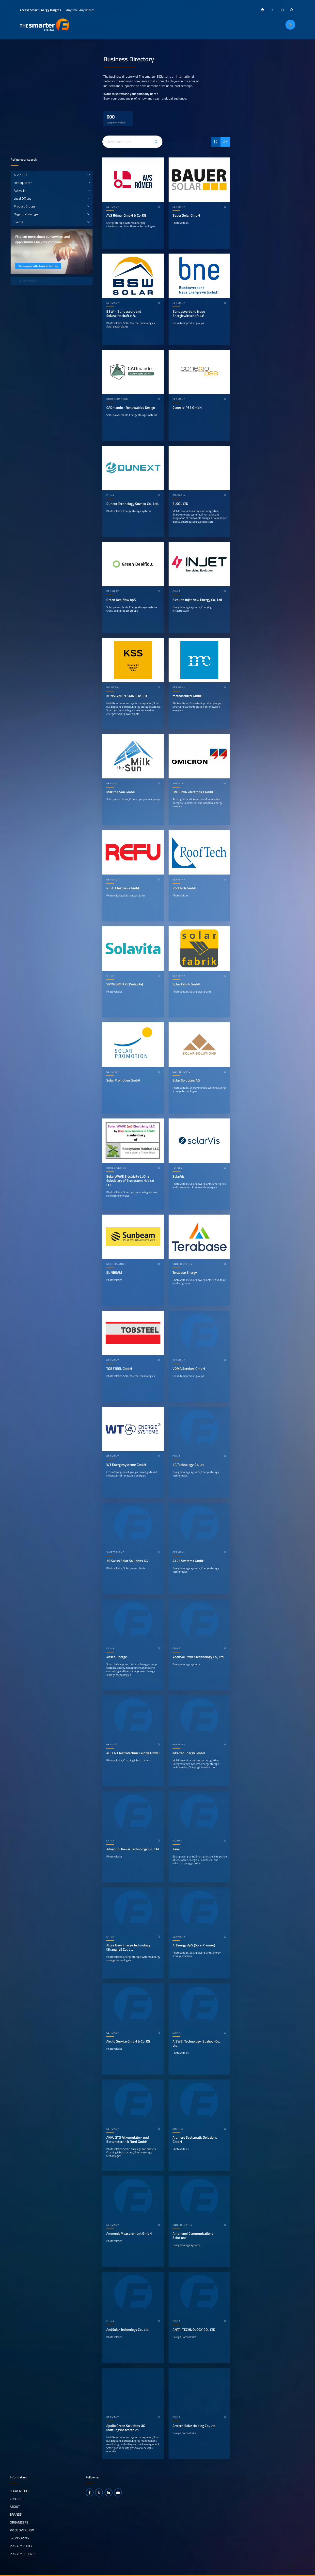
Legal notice (20, 2490)
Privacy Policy (21, 2545)
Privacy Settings (23, 2553)
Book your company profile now (125, 98)
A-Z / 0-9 (20, 174)
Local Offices (22, 198)
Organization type (26, 214)
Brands (16, 2514)
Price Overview (22, 2530)
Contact (16, 2498)
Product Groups (24, 206)
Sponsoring (19, 2538)
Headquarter (23, 182)
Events (18, 222)
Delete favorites (24, 281)
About (15, 2506)
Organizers (19, 2522)
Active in (20, 190)
